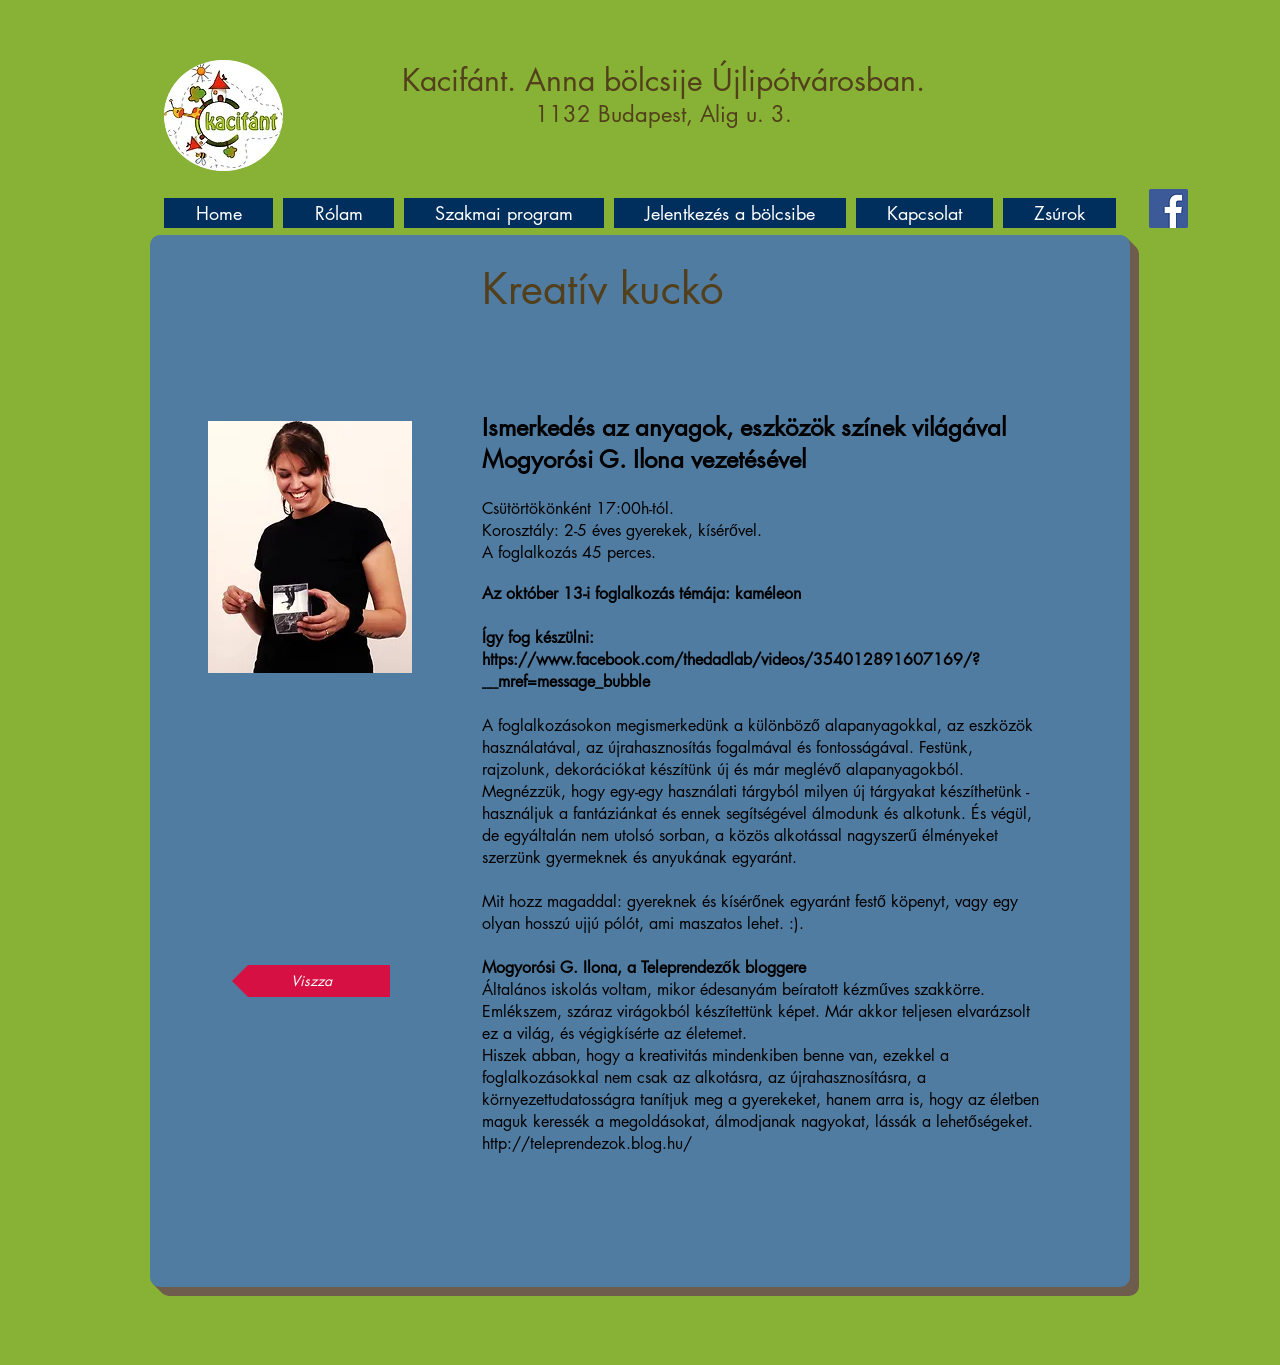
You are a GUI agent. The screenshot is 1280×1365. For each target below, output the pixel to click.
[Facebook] (1168, 208)
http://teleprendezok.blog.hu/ (587, 1143)
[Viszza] (311, 981)
